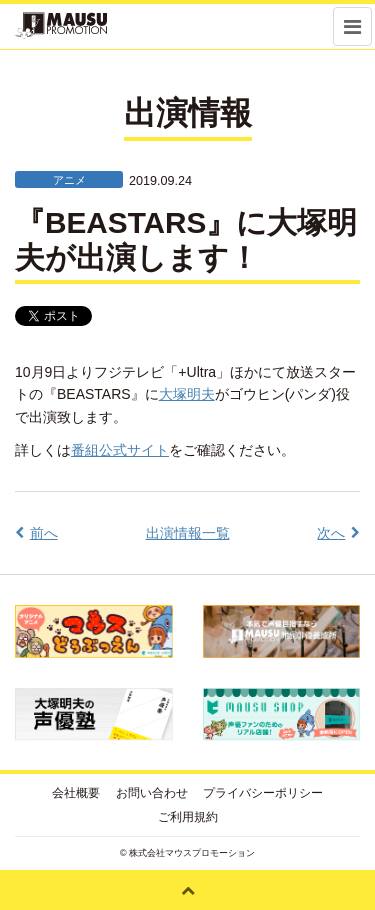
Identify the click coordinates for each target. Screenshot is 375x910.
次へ (331, 533)
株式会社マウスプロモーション (192, 853)
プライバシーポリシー (263, 793)
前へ (44, 533)
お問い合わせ (152, 793)
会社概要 (76, 793)
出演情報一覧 (188, 533)
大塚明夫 (187, 394)
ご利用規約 (188, 817)
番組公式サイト (120, 450)
